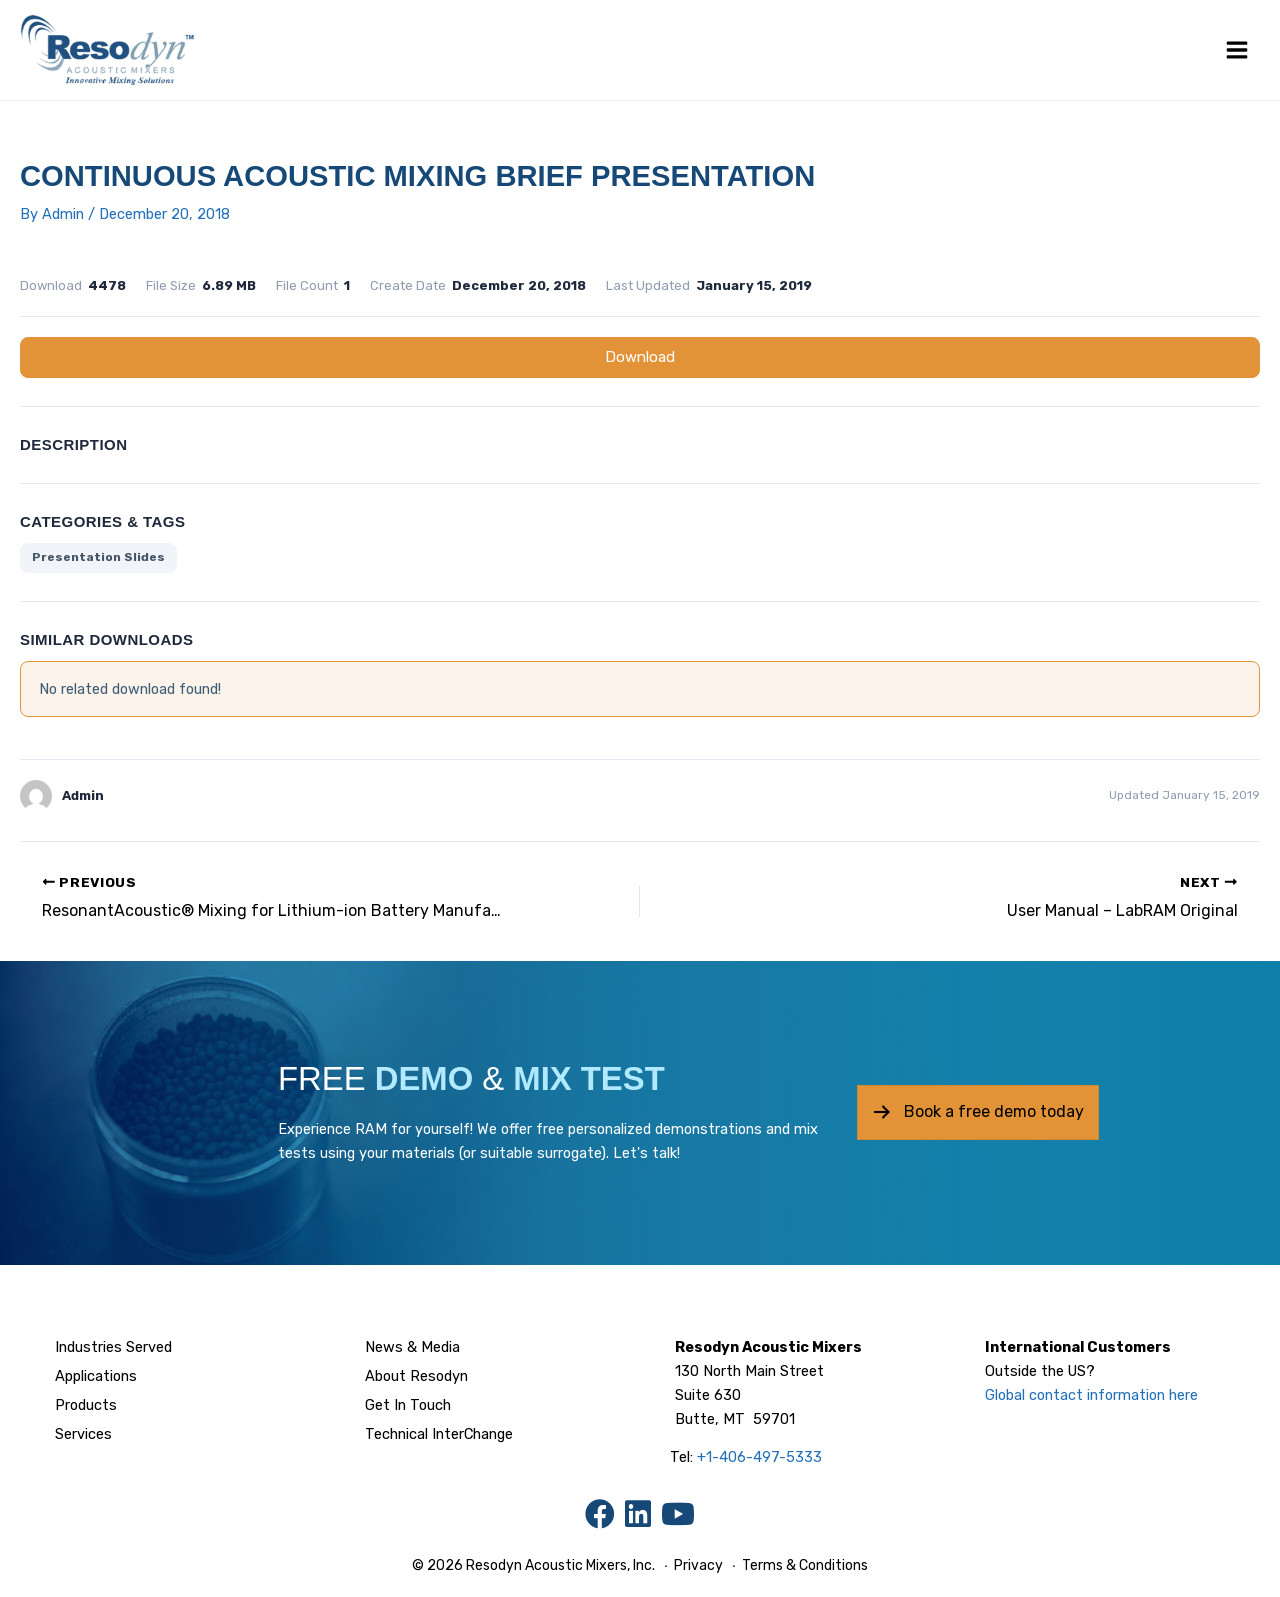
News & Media (412, 1347)
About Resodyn (416, 1376)
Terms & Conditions (803, 1565)
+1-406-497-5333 (759, 1457)
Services (83, 1434)
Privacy (698, 1565)
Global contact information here (1091, 1395)
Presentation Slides (98, 557)
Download (640, 357)
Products (86, 1405)
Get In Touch (408, 1405)
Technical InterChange (439, 1434)
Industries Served (113, 1347)
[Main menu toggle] (1237, 50)
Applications (96, 1376)
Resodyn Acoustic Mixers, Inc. (560, 1565)
